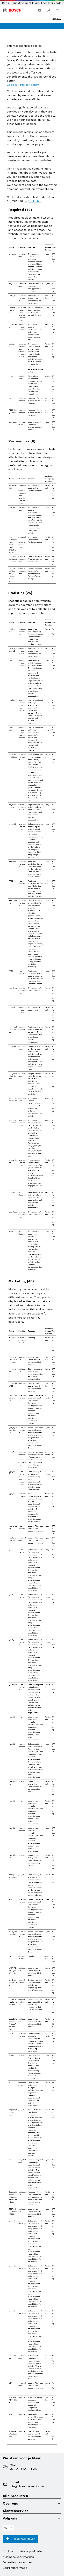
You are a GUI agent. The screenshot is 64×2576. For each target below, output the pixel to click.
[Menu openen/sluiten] (57, 10)
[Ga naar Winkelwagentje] (40, 10)
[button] (32, 2467)
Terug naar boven (20, 2539)
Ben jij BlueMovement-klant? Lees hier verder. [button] (32, 3)
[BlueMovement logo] (12, 10)
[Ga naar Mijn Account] (49, 10)
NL (8, 2528)
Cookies (12, 85)
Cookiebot (34, 201)
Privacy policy (29, 85)
